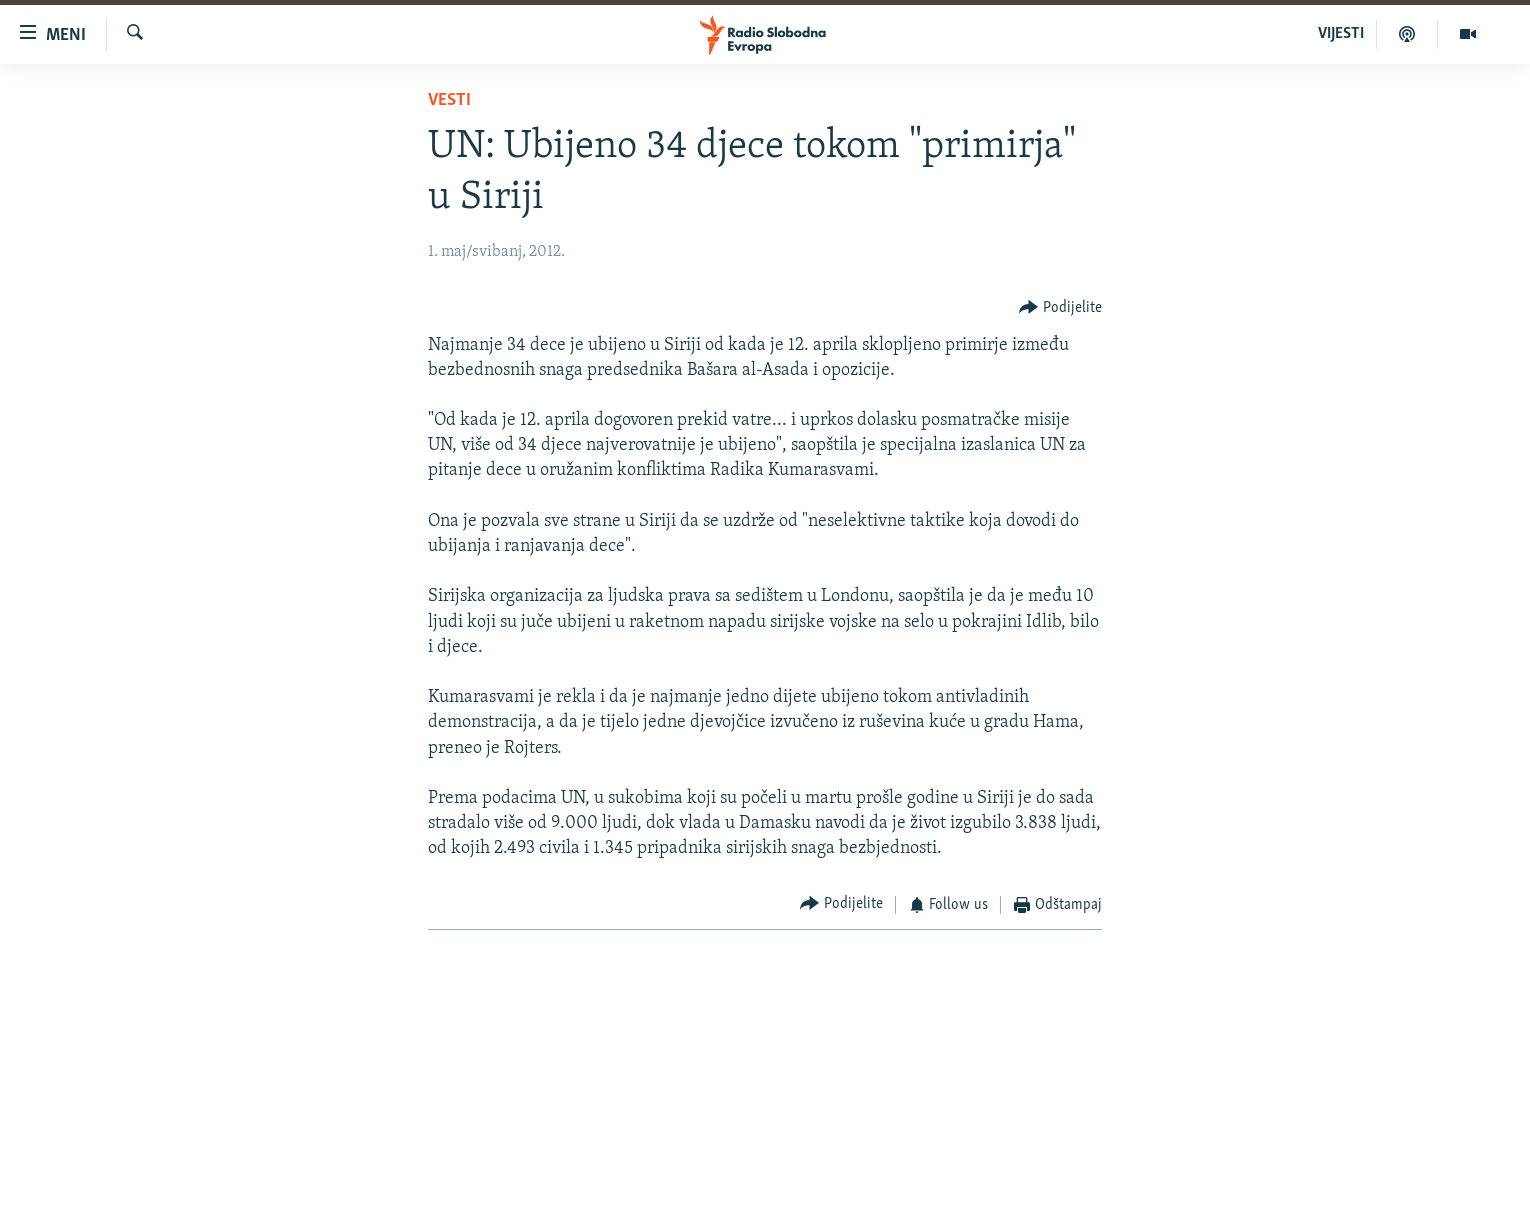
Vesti (449, 100)
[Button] (1060, 307)
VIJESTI (1341, 34)
